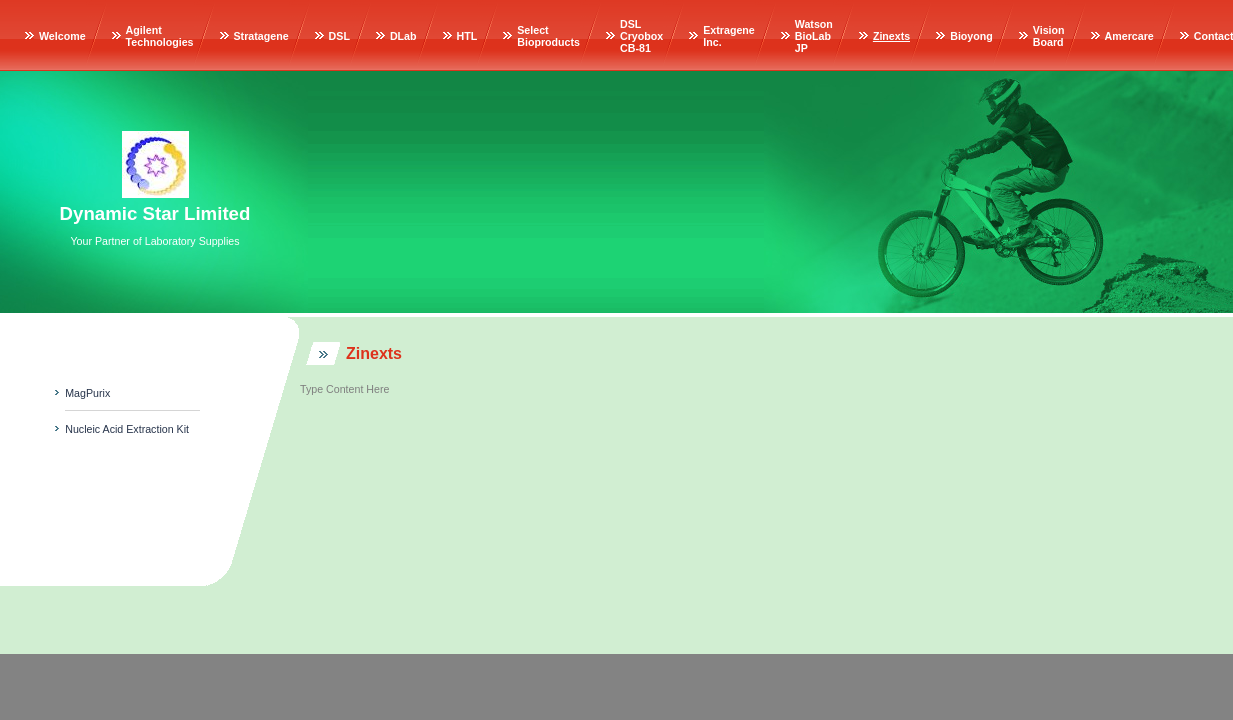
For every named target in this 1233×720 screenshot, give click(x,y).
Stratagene (261, 36)
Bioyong (971, 36)
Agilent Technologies (160, 36)
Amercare (1129, 36)
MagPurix (87, 393)
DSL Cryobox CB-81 (641, 36)
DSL (339, 36)
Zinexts (891, 36)
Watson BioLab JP (814, 36)
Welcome (62, 36)
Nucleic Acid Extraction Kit (127, 429)
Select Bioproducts (548, 36)
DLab (403, 36)
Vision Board (1049, 36)
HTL (467, 36)
